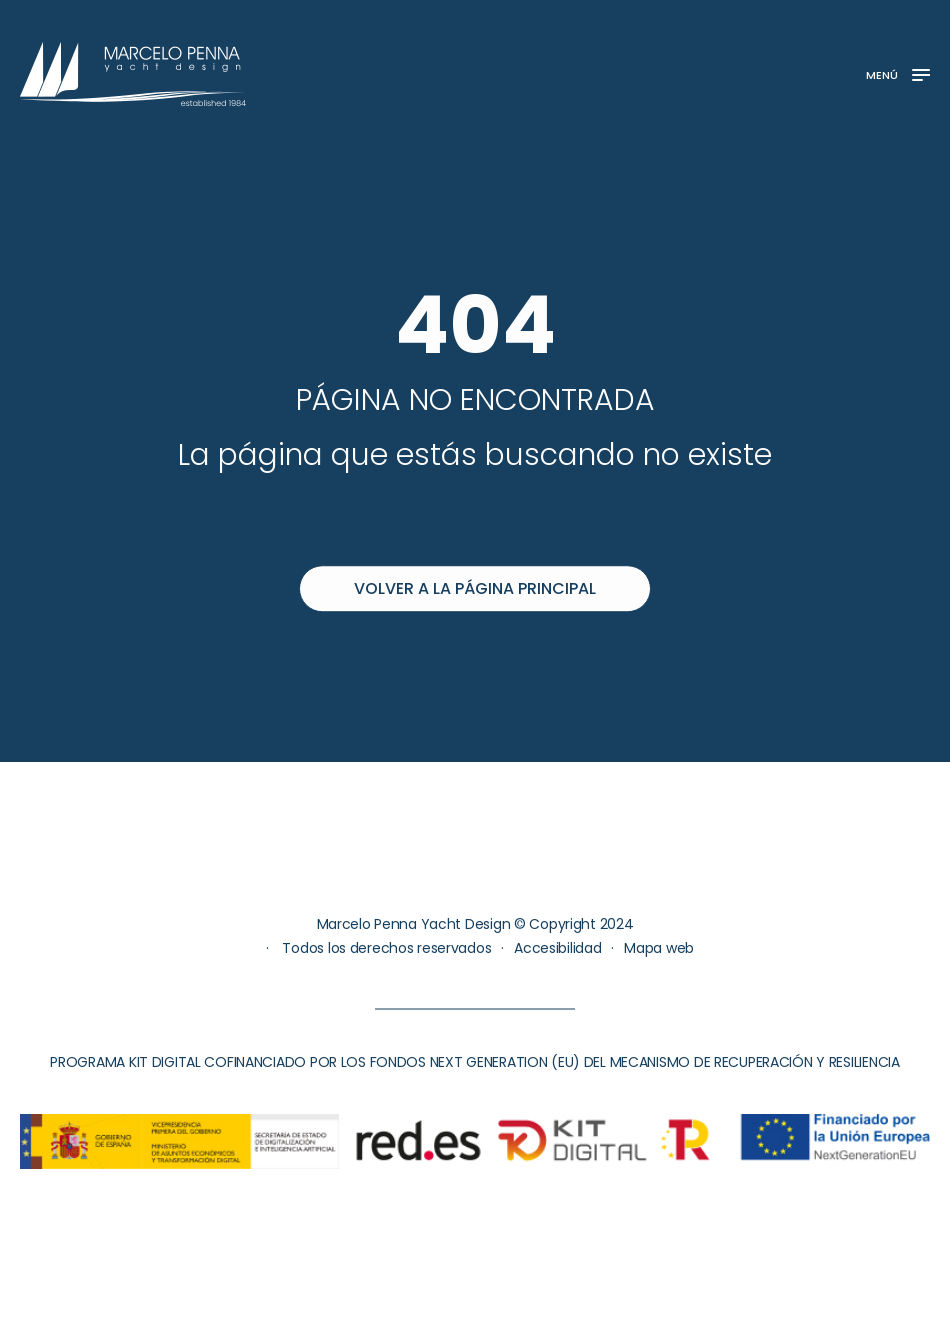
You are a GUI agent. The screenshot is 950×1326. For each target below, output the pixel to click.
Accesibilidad (557, 948)
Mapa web (659, 948)
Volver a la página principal (475, 588)
